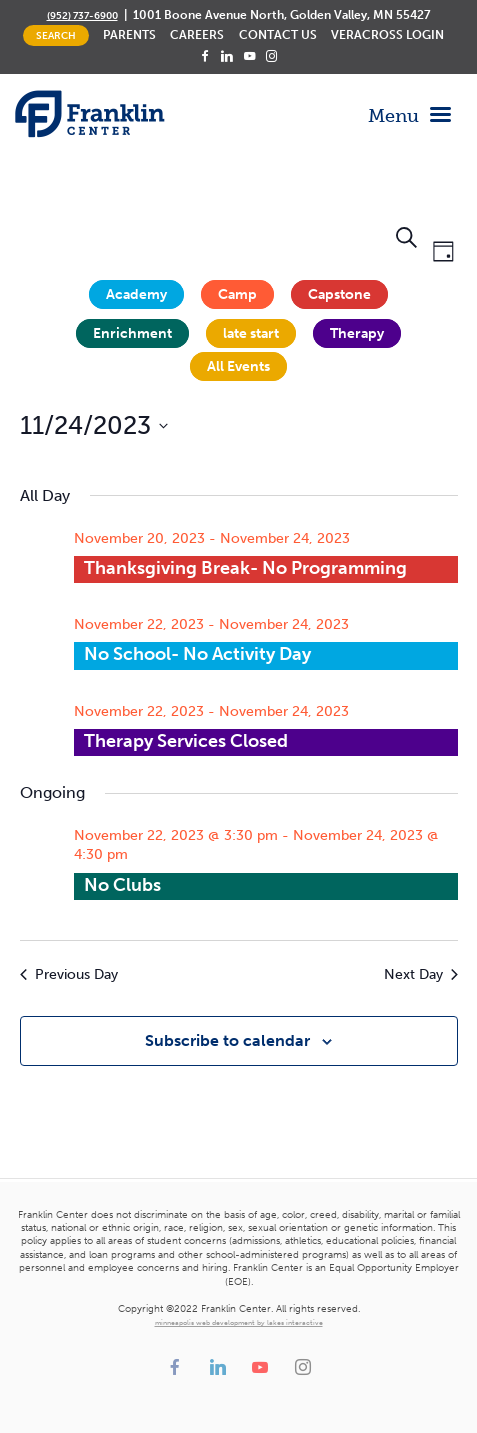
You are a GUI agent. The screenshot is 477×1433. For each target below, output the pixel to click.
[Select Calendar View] (443, 252)
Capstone (339, 294)
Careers (197, 35)
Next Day (421, 974)
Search (56, 35)
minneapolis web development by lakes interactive (239, 1323)
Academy (136, 294)
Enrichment (132, 333)
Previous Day (69, 974)
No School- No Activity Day (197, 654)
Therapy (357, 333)
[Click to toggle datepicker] (94, 425)
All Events (238, 366)
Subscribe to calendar (227, 1040)
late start (251, 333)
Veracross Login (387, 35)
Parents (129, 35)
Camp (237, 294)
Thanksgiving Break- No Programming (245, 568)
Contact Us (278, 35)
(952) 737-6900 (82, 15)
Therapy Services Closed (186, 741)
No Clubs (122, 885)
